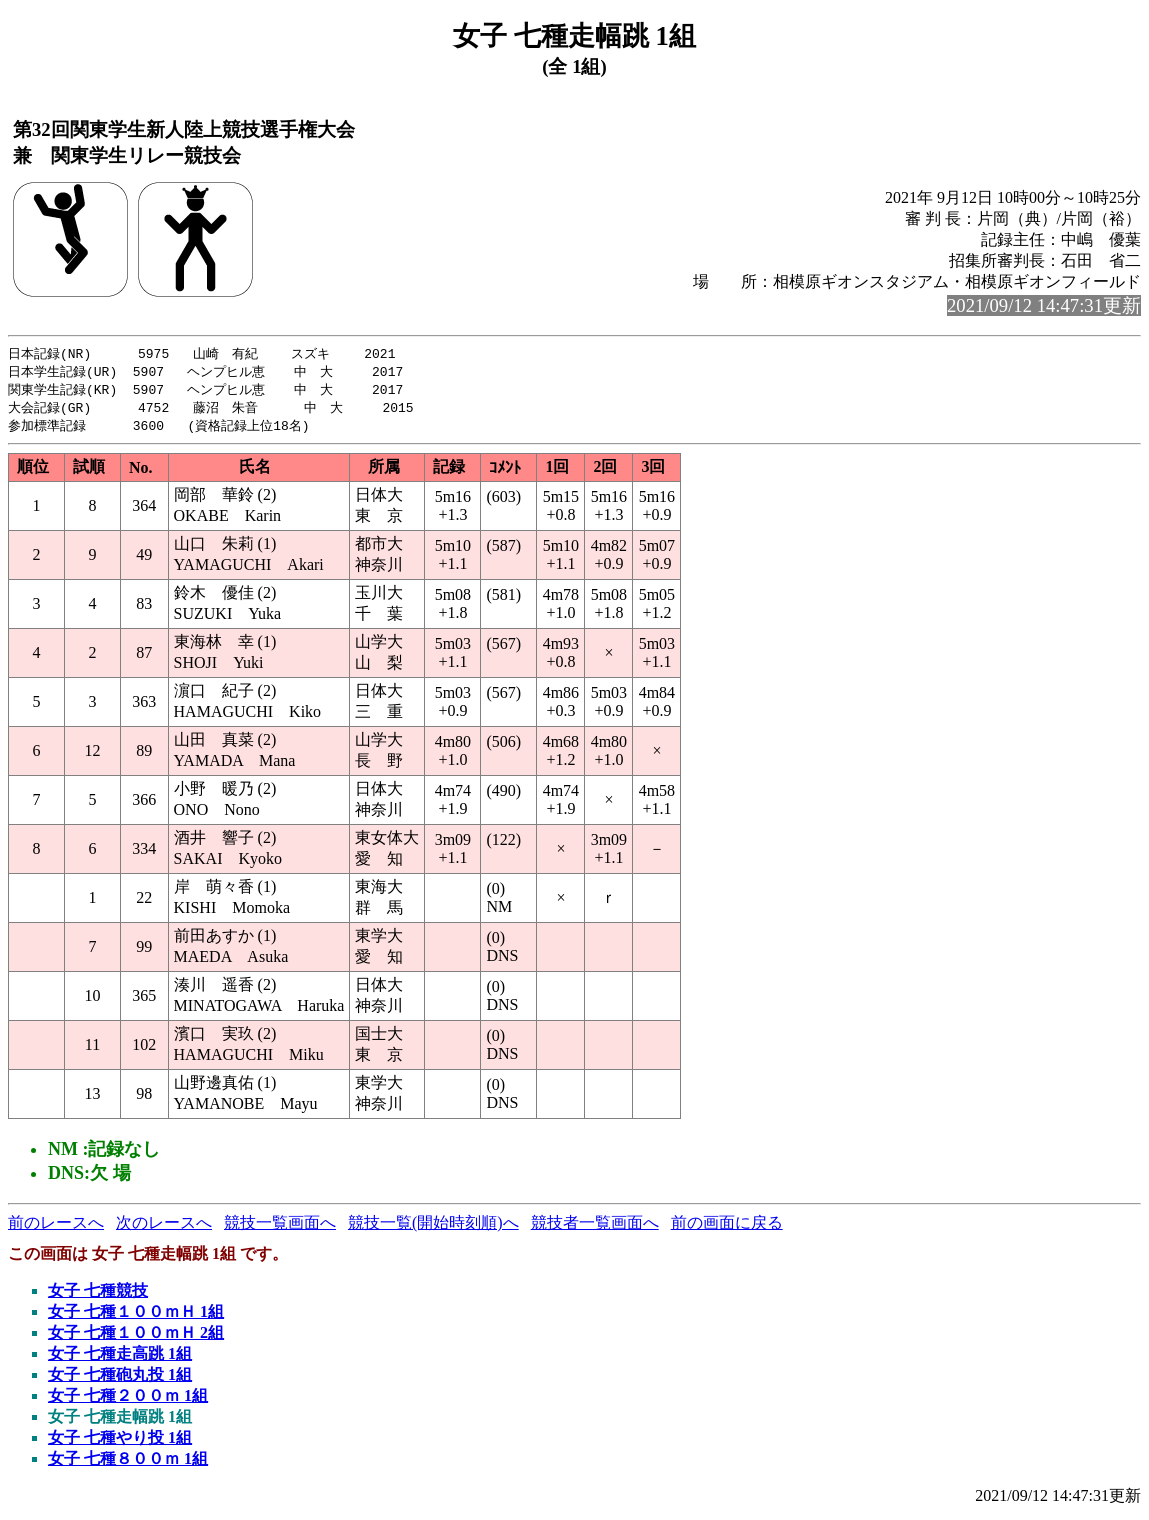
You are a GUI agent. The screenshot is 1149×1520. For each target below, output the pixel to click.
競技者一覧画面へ (595, 1227)
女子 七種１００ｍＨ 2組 (136, 1337)
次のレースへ (164, 1227)
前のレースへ (56, 1227)
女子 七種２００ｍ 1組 (128, 1400)
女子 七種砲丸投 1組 (120, 1379)
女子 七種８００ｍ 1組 (128, 1463)
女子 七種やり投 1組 (120, 1442)
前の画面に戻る (727, 1227)
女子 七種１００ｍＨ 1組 (136, 1316)
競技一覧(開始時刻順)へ (433, 1227)
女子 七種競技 (98, 1295)
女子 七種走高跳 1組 (120, 1358)
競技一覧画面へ (280, 1227)
